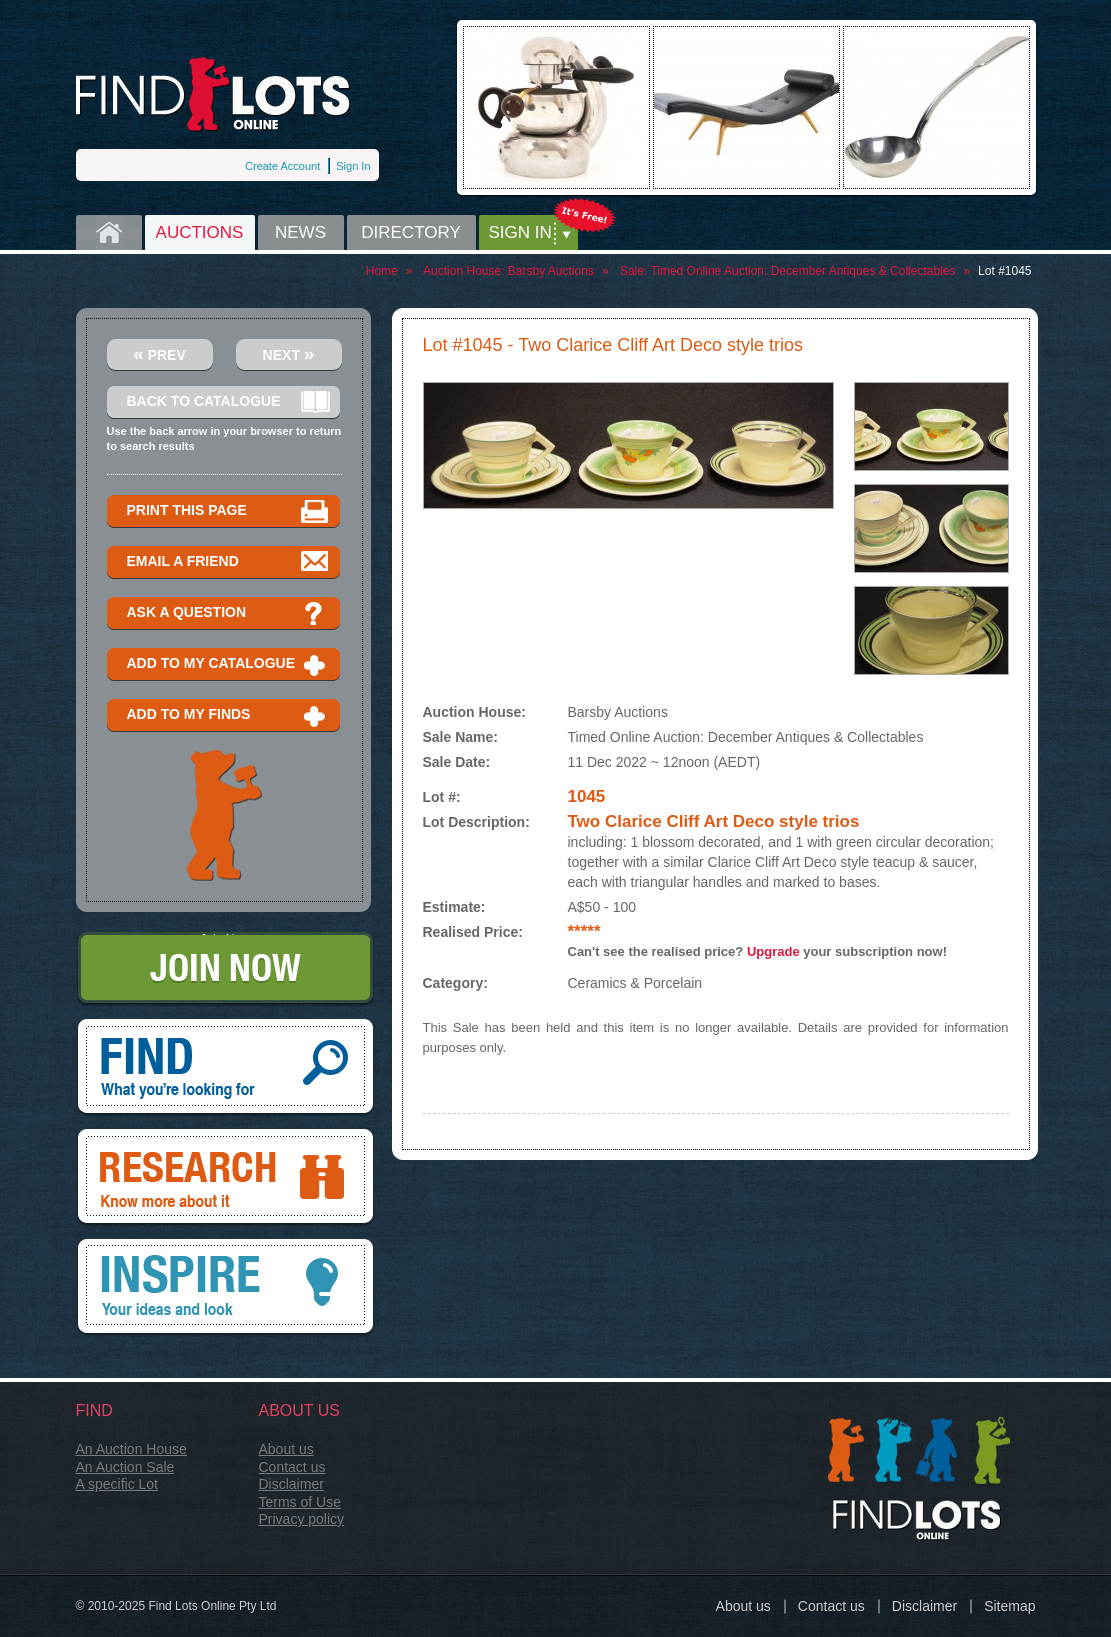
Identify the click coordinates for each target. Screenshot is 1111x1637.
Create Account (282, 166)
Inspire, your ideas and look (225, 1288)
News (300, 232)
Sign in (520, 232)
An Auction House (131, 1449)
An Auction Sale (125, 1467)
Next (289, 353)
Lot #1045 (1004, 271)
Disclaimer (291, 1484)
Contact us (292, 1467)
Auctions (200, 232)
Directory (411, 232)
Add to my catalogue (228, 664)
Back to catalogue (228, 402)
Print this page (228, 511)
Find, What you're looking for (225, 1068)
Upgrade (773, 951)
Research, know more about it (225, 1178)
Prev (159, 353)
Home (109, 232)
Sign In (353, 166)
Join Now (225, 969)
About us (286, 1449)
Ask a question (228, 613)
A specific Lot (117, 1484)
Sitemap (1009, 1606)
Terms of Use (300, 1502)
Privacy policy (302, 1519)
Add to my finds (228, 715)
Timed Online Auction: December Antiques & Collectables (802, 271)
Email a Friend (228, 562)
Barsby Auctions (551, 271)
